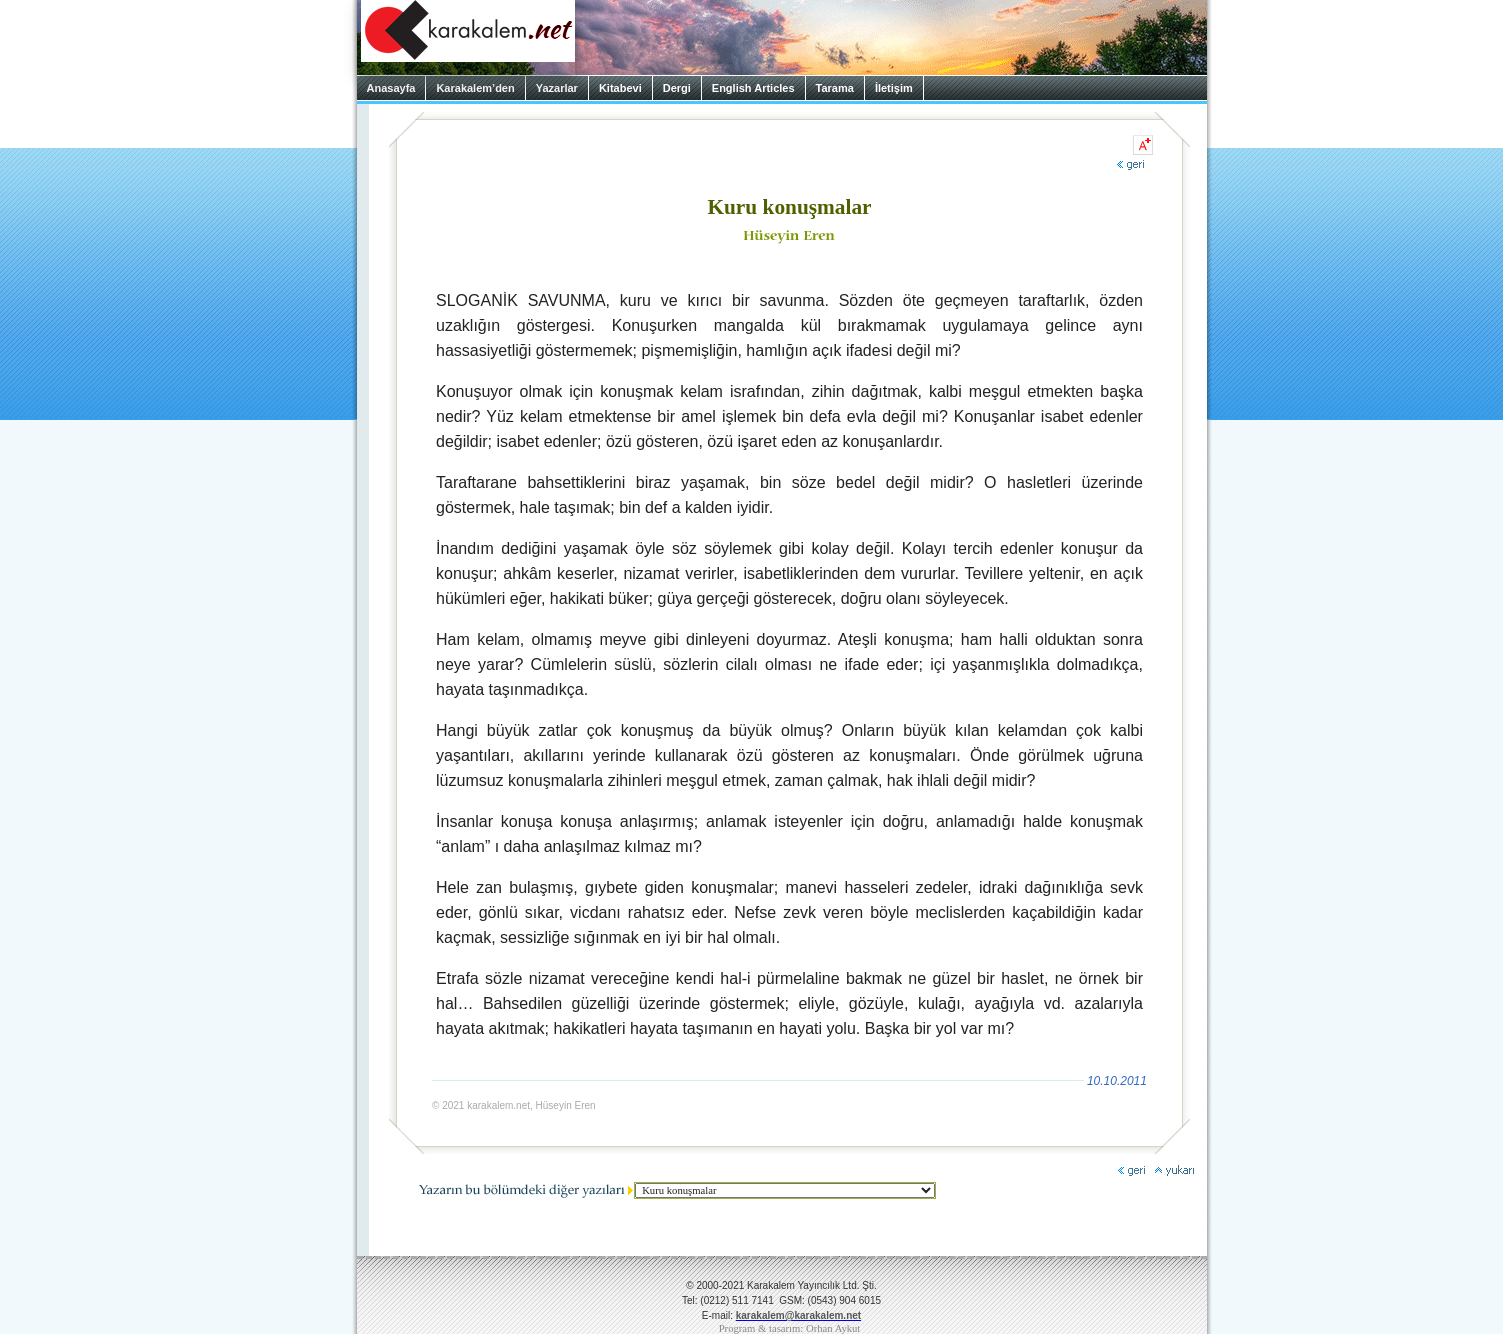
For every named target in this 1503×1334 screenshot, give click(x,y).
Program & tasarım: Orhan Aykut (790, 1328)
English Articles (753, 88)
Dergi (677, 88)
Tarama (835, 88)
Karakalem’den (475, 88)
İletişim (894, 88)
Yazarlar (557, 88)
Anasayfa (391, 88)
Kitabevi (620, 88)
